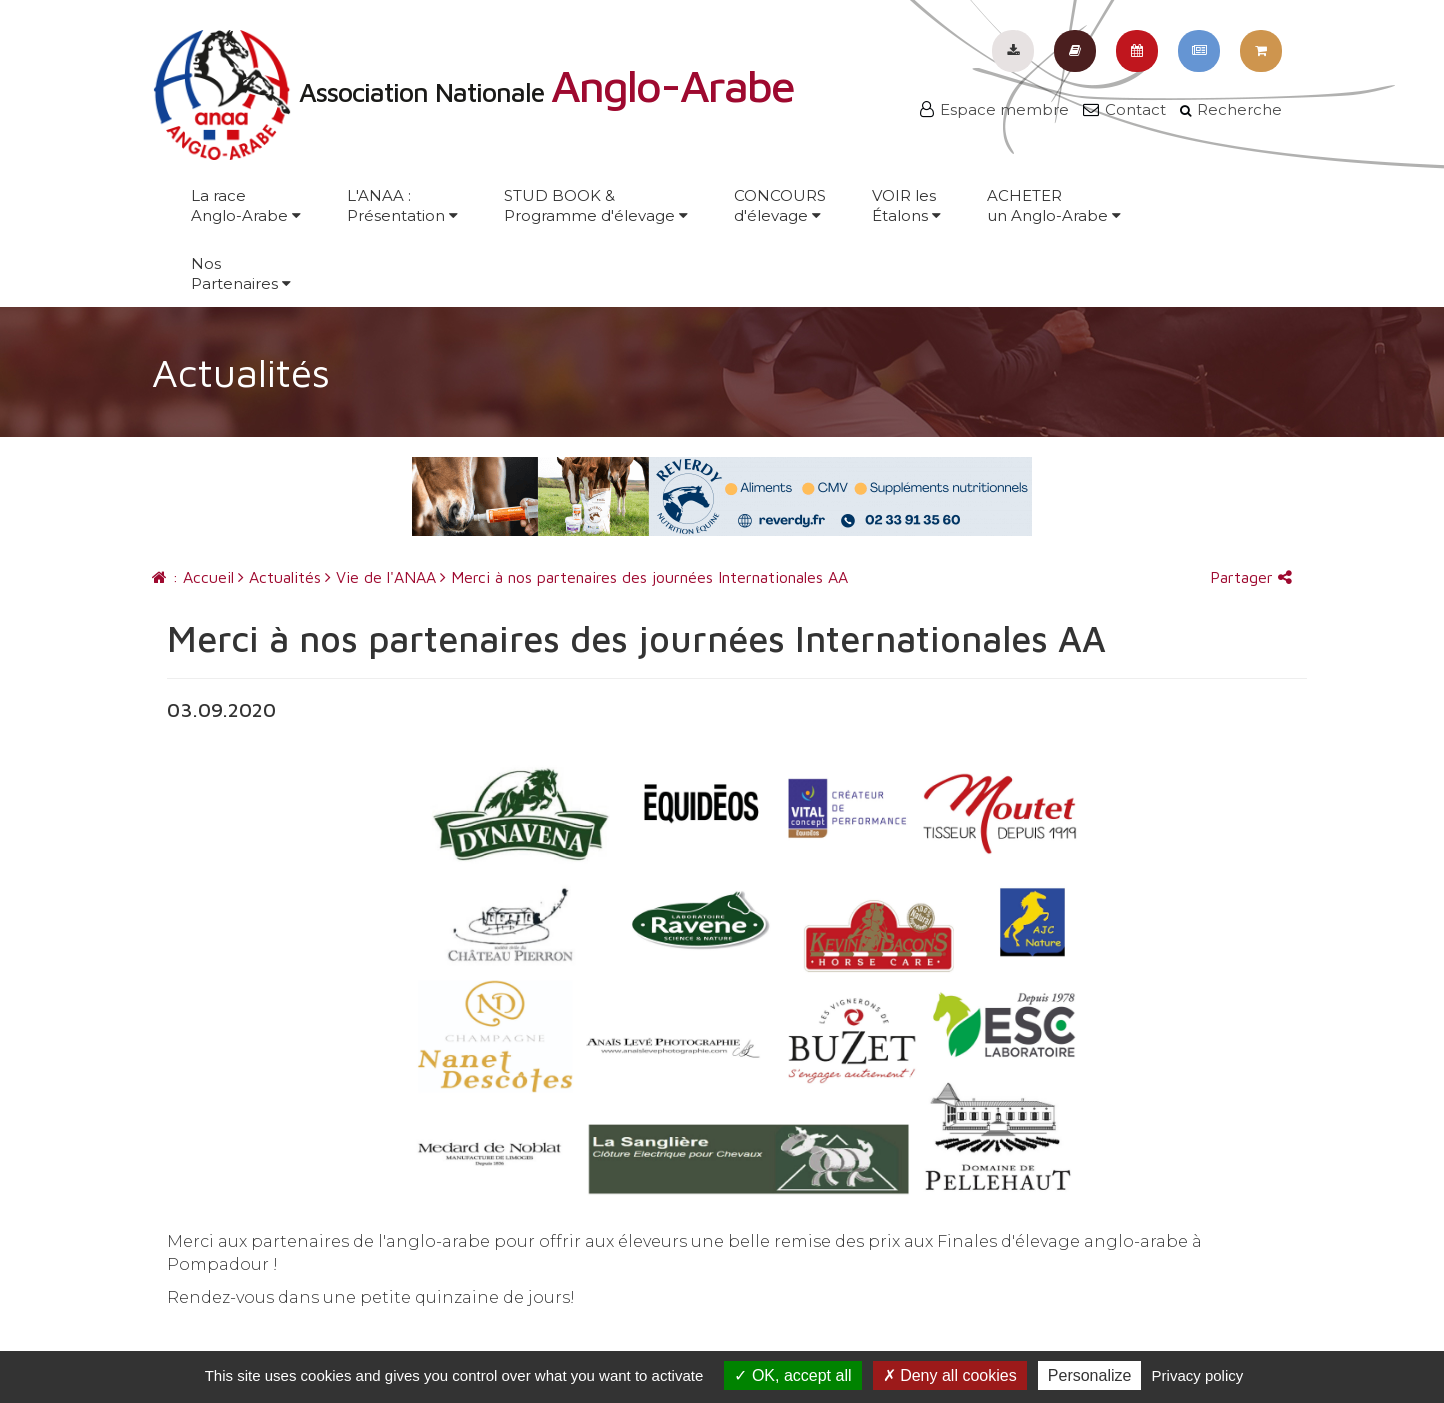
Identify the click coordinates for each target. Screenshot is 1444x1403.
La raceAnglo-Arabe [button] (246, 205)
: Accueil (193, 577)
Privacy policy (1198, 1375)
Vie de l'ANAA (380, 577)
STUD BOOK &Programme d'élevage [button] (596, 205)
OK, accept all (792, 1375)
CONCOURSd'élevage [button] (780, 205)
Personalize (1090, 1375)
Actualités (279, 577)
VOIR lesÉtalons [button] (906, 205)
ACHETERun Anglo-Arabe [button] (1054, 205)
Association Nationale (473, 92)
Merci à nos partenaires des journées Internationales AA (644, 577)
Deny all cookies (950, 1375)
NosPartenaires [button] (241, 273)
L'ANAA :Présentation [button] (402, 205)
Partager (1251, 577)
